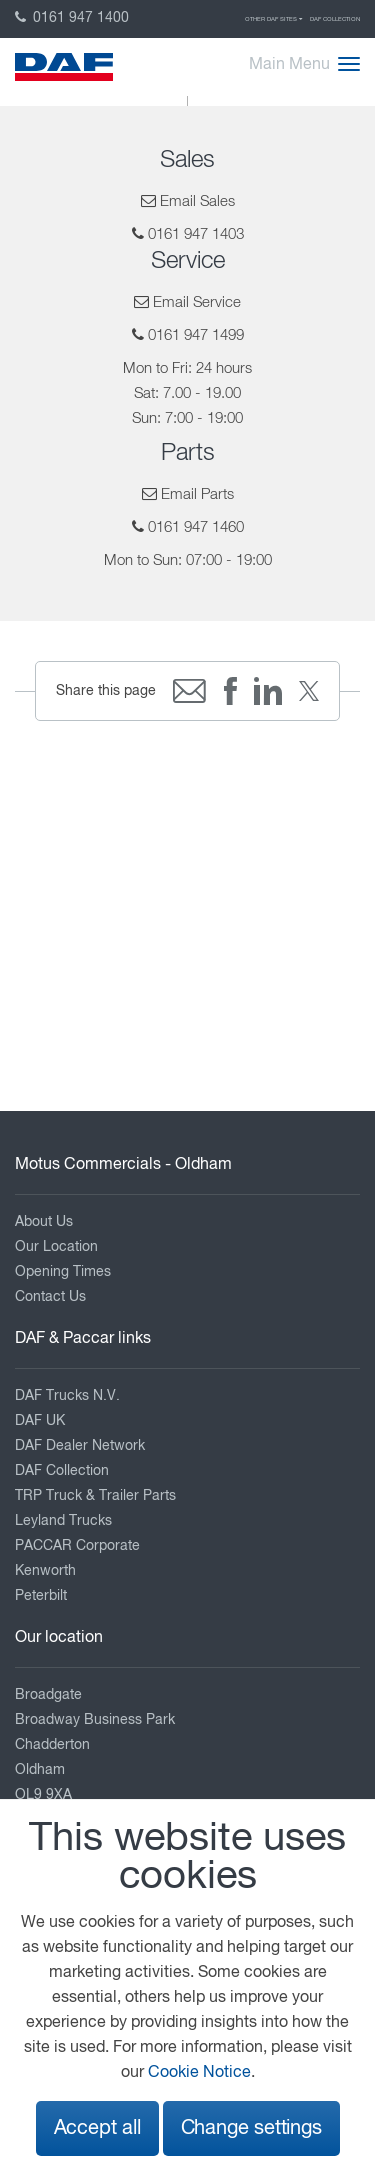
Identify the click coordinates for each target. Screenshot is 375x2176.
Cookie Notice (199, 2073)
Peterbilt (41, 1596)
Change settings (251, 2128)
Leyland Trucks (63, 1521)
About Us (44, 1222)
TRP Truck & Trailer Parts (95, 1496)
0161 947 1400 (72, 18)
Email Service (197, 302)
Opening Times (63, 1272)
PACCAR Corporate (77, 1546)
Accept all (97, 2128)
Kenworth (45, 1571)
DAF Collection (335, 19)
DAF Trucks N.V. (67, 1396)
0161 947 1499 (196, 335)
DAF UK (40, 1421)
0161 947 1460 (196, 527)
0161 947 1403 (196, 234)
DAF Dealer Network (80, 1446)
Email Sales (197, 201)
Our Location (56, 1247)
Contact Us (50, 1297)
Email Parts (197, 494)
